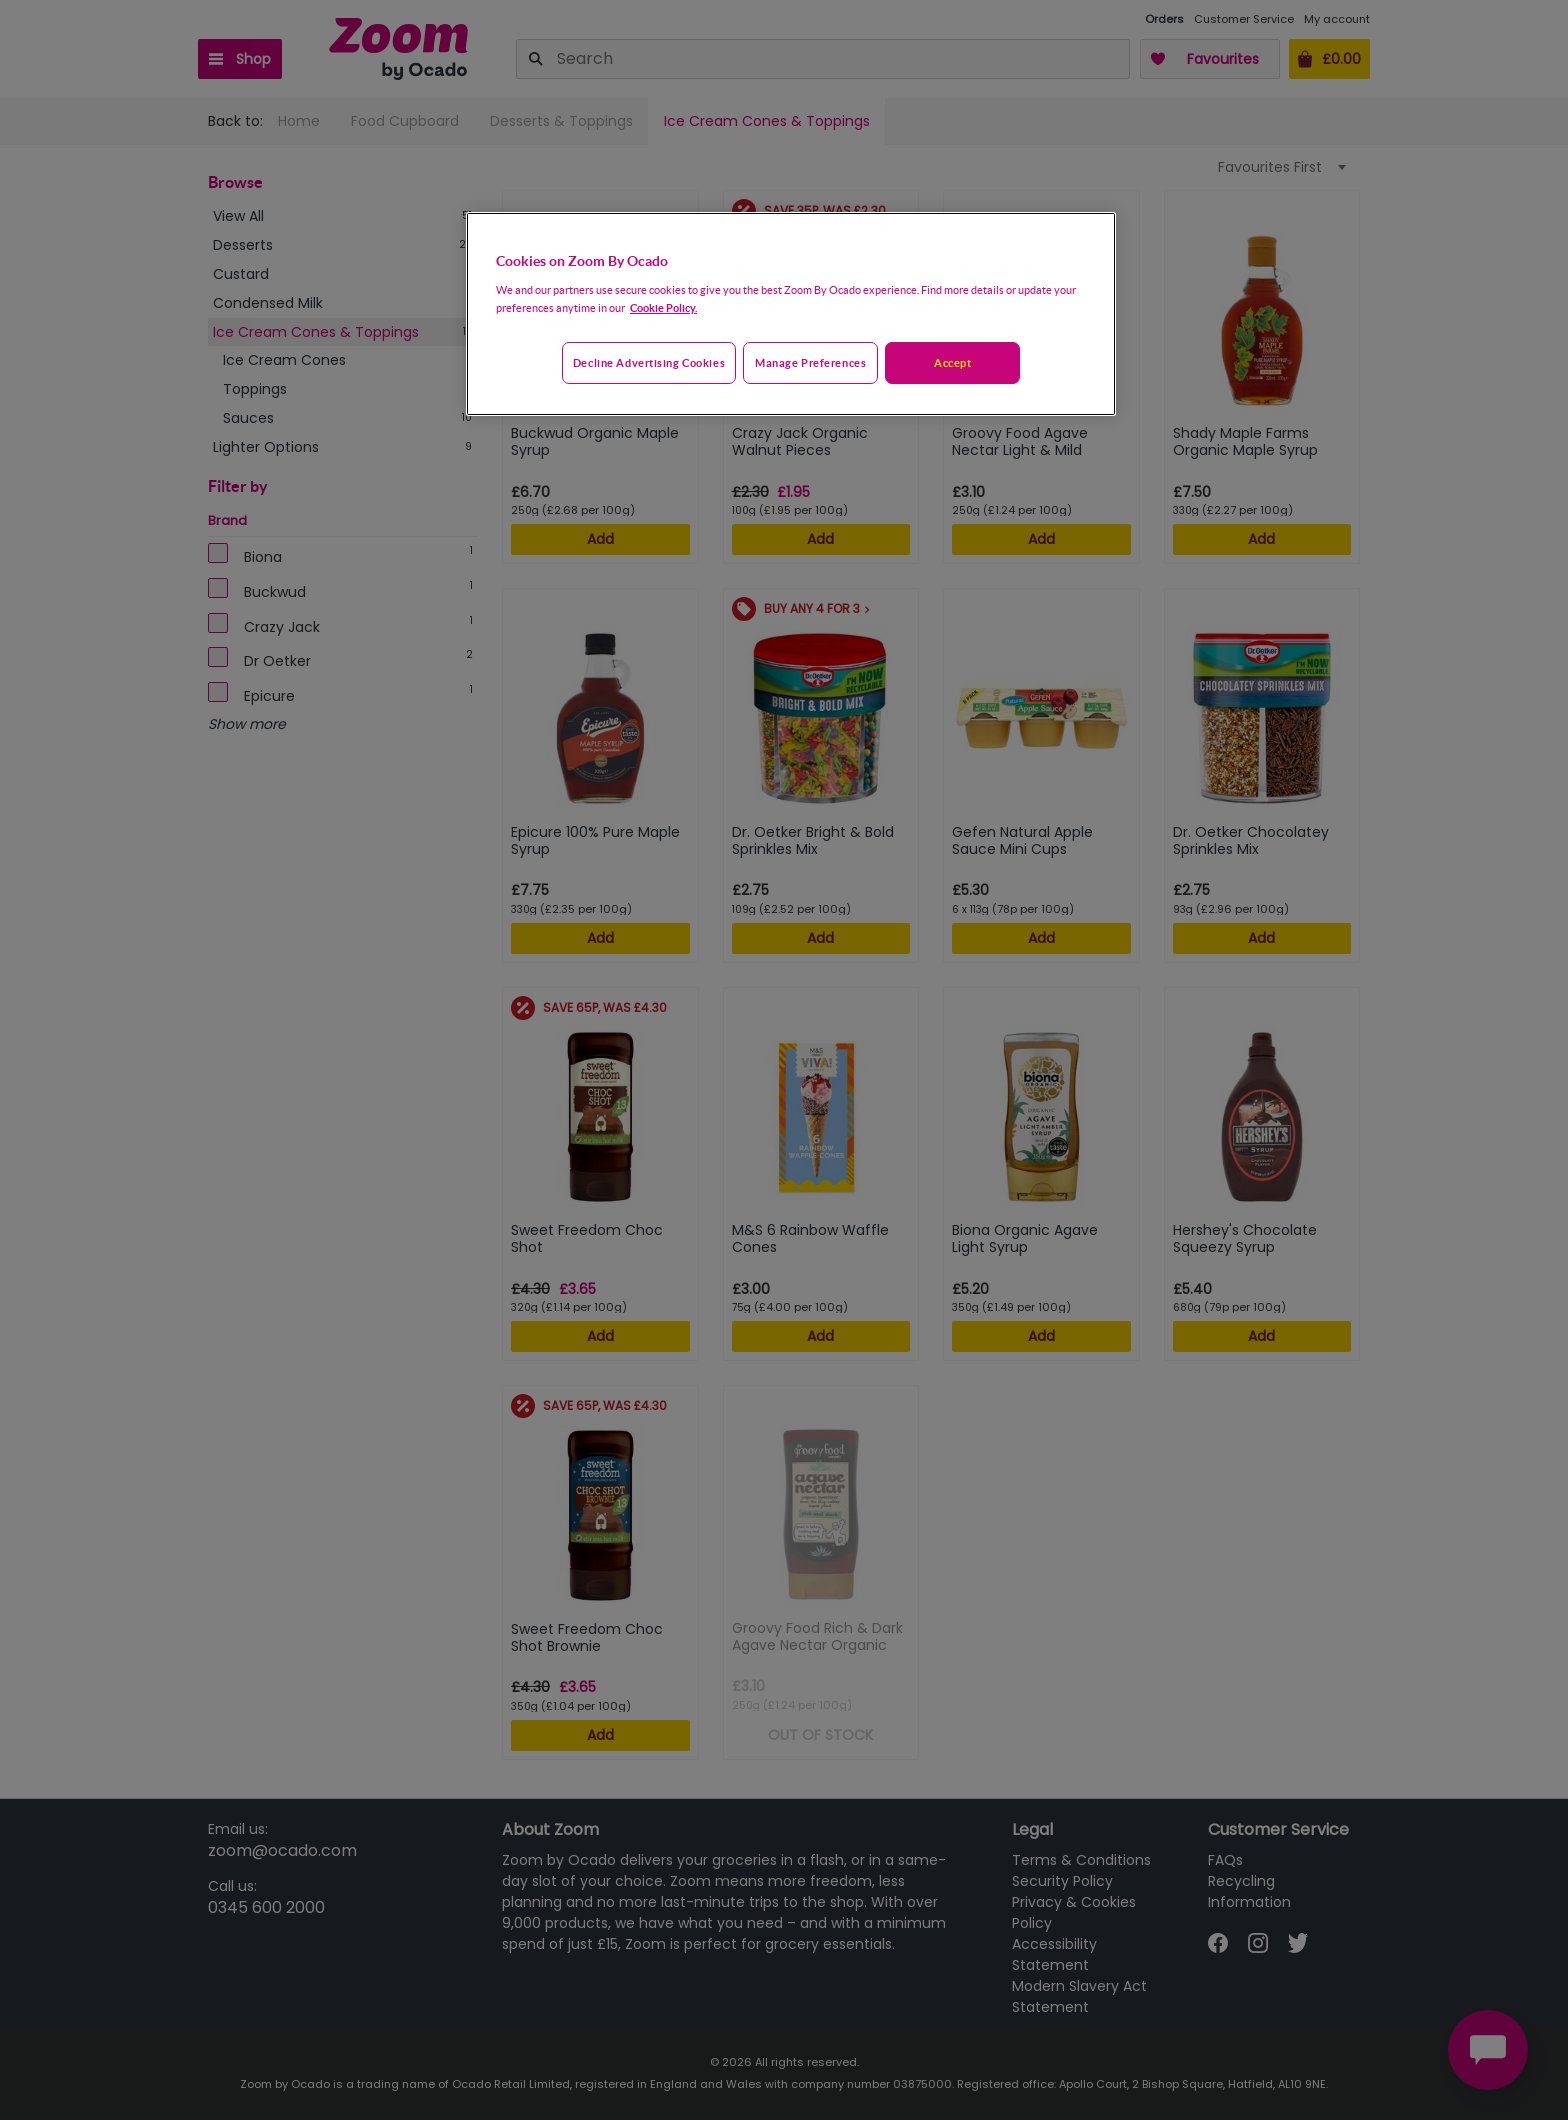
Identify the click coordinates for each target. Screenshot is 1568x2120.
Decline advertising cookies (649, 362)
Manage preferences (810, 362)
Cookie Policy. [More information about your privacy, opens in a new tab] (663, 307)
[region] (791, 314)
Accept (952, 362)
